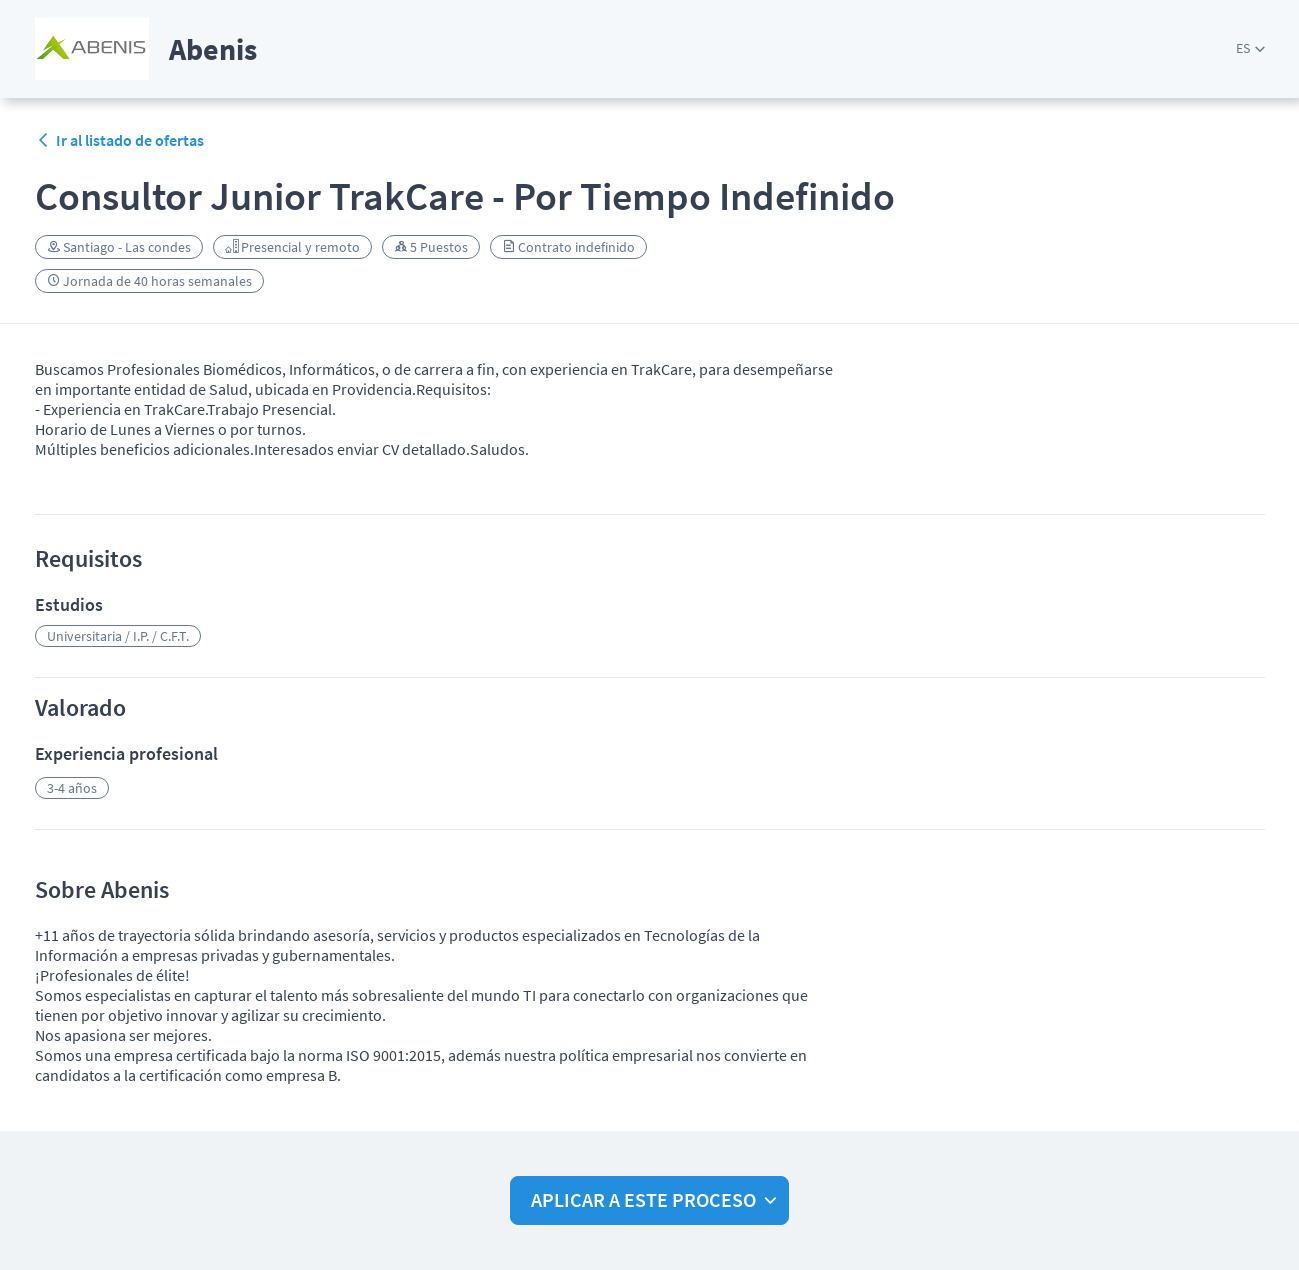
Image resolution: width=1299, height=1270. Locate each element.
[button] (1250, 48)
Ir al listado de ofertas (119, 140)
